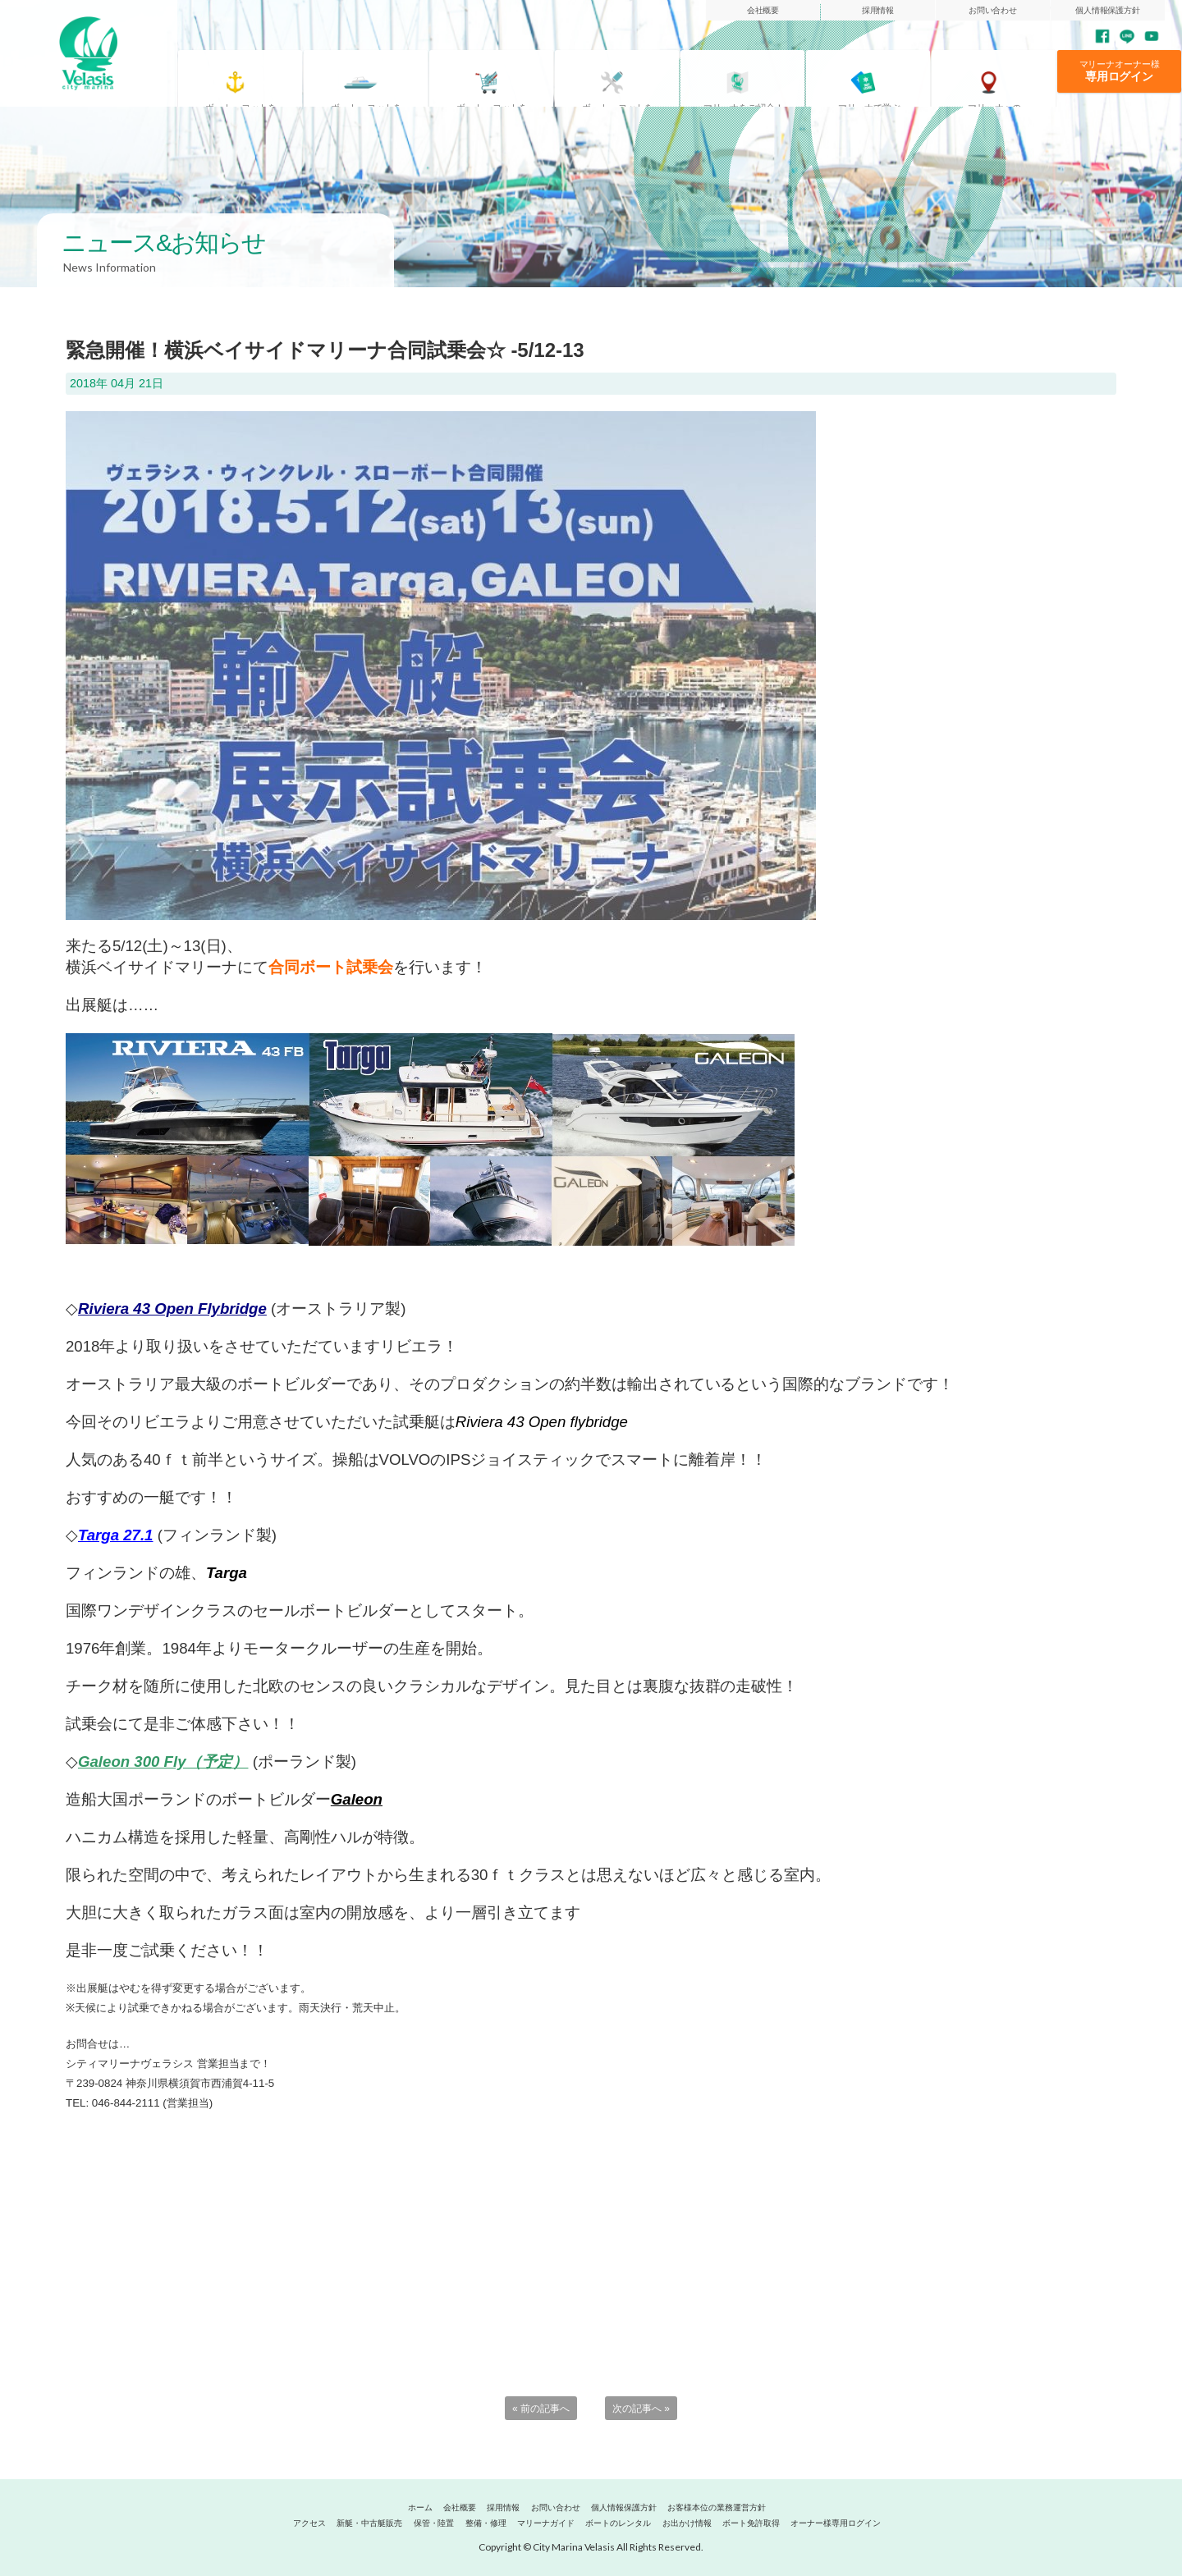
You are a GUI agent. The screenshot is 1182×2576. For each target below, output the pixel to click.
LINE (1127, 36)
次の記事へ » (641, 2408)
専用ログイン (1119, 76)
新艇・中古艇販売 (369, 2523)
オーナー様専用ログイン (835, 2523)
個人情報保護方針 (1108, 10)
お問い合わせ (993, 10)
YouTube (1151, 36)
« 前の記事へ (541, 2408)
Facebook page (1102, 36)
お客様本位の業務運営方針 (716, 2507)
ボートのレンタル (618, 2523)
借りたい (375, 76)
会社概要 (763, 10)
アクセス (1003, 76)
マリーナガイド (751, 76)
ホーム (420, 2507)
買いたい (500, 76)
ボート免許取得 (877, 76)
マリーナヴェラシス (88, 53)
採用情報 (878, 10)
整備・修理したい (626, 76)
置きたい (249, 76)
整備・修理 (485, 2523)
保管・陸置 (434, 2523)
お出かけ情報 (687, 2523)
